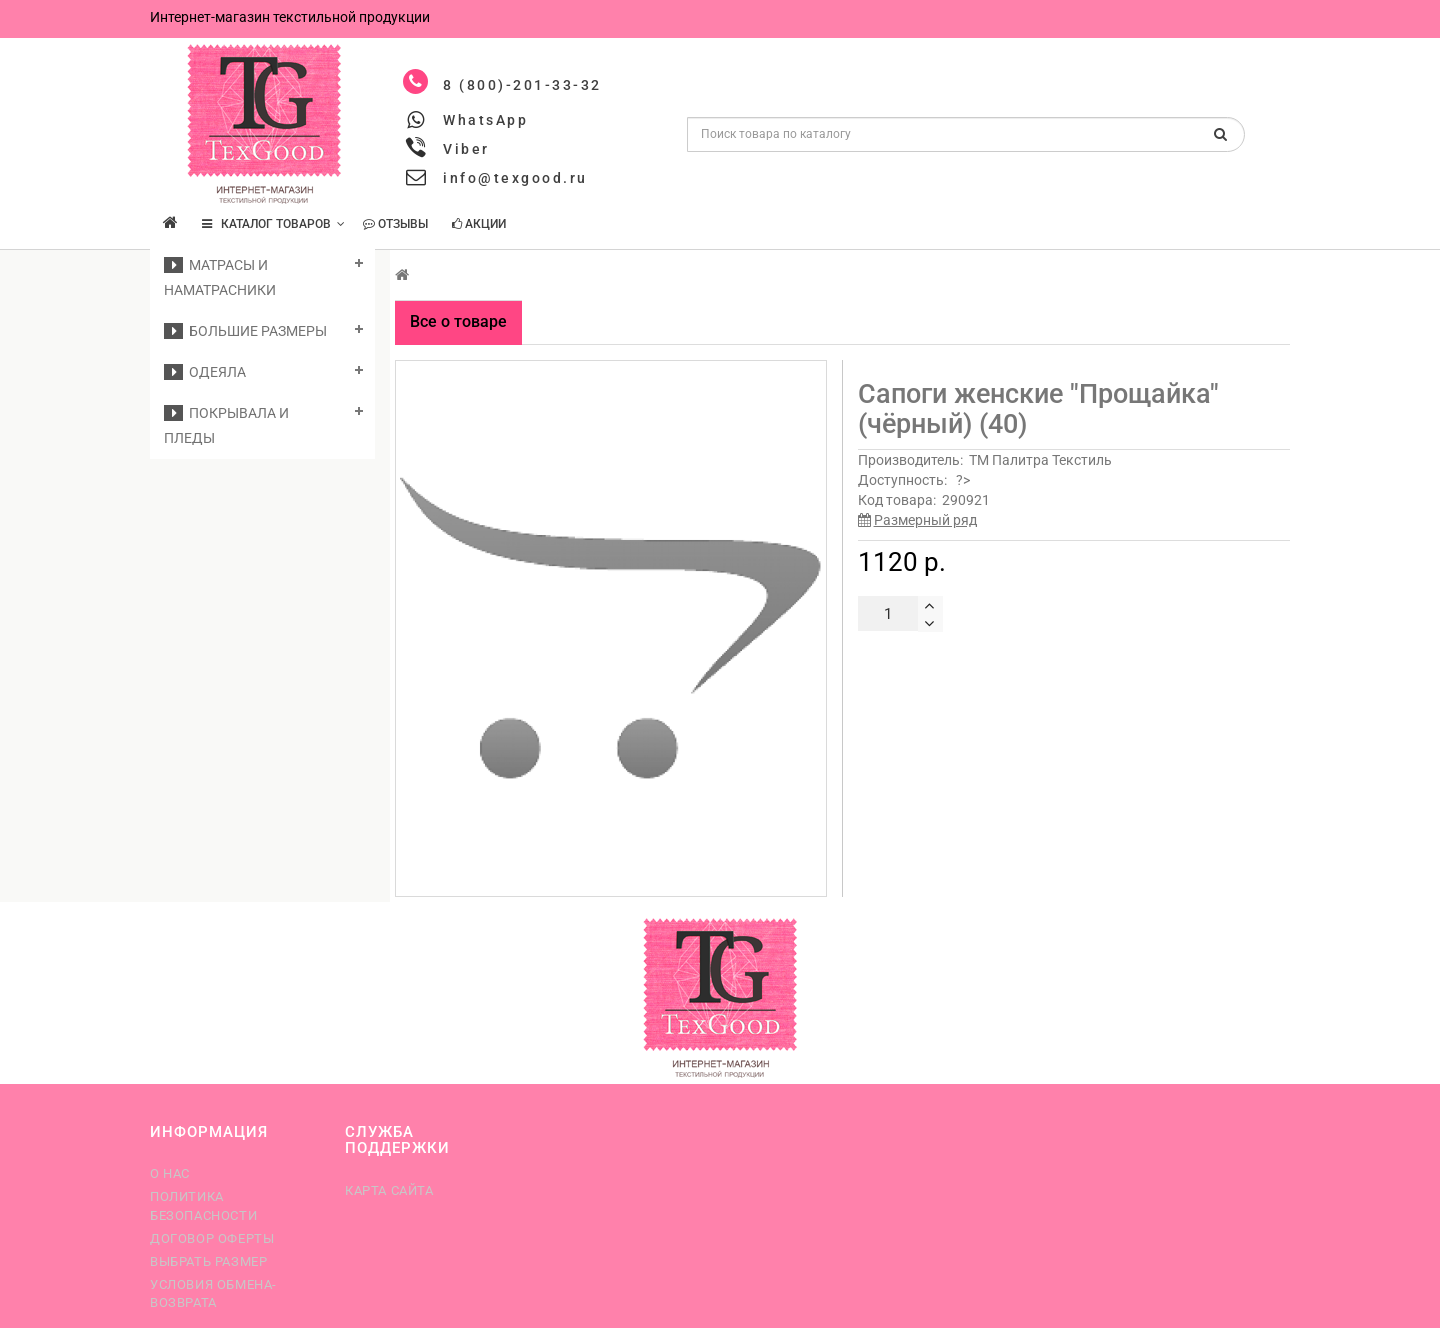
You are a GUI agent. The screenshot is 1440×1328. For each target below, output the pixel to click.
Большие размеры (245, 331)
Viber (466, 149)
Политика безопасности (203, 1205)
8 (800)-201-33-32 (522, 85)
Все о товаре (458, 321)
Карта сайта (389, 1190)
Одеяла (205, 372)
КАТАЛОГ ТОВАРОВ (273, 224)
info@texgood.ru (515, 178)
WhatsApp (485, 120)
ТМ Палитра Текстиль (1040, 460)
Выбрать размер (208, 1261)
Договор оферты (212, 1238)
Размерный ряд (925, 520)
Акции (479, 224)
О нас (170, 1173)
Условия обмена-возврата (213, 1293)
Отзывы (395, 224)
